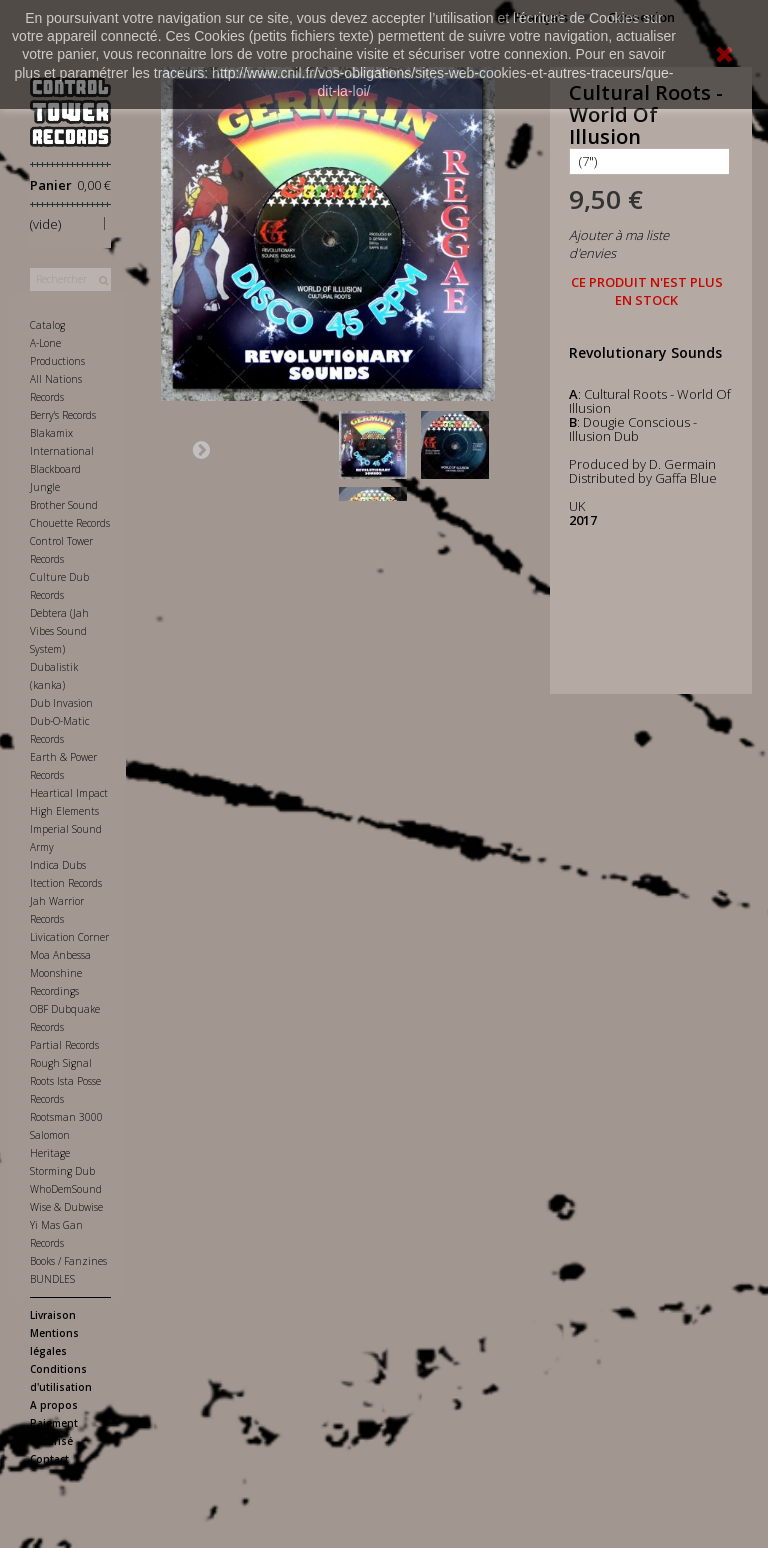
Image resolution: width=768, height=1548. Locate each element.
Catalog (47, 325)
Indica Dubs (58, 865)
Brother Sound (64, 505)
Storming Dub (62, 1171)
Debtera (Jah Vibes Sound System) (59, 631)
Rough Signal (61, 1063)
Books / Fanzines (68, 1261)
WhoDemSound (66, 1189)
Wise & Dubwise (66, 1207)
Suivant (201, 449)
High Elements (64, 811)
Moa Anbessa (60, 955)
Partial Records (64, 1045)
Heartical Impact (69, 793)
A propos (54, 1405)
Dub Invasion (61, 703)
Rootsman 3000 (66, 1117)
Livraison (53, 1315)
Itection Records (66, 883)
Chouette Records (70, 523)
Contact (49, 1459)
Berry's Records (63, 415)
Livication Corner (69, 937)
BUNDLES (52, 1279)
